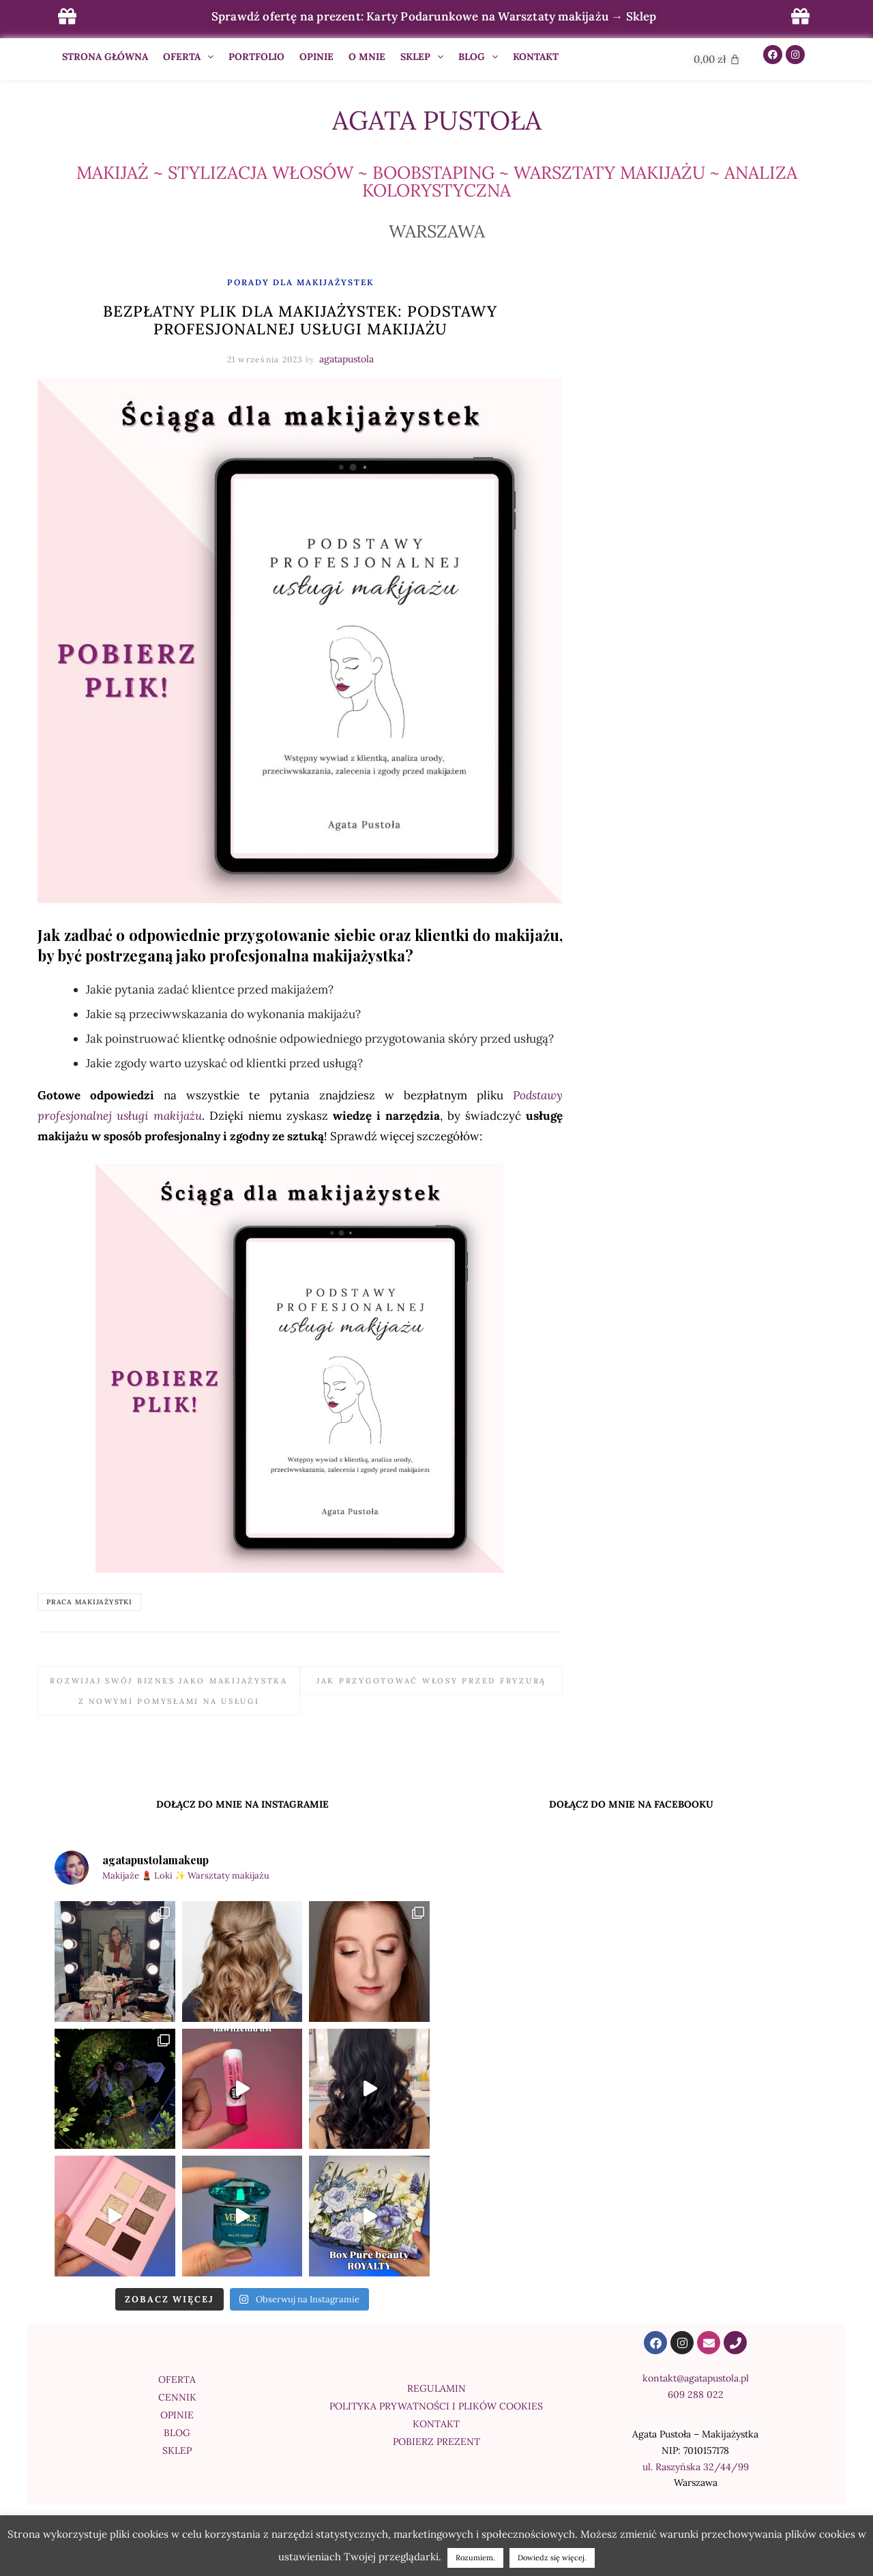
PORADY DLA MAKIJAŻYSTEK (300, 282)
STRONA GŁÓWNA (105, 56)
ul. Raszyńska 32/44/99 (695, 2467)
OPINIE (316, 56)
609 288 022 (696, 2394)
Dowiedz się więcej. (552, 2557)
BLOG (478, 56)
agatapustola (346, 359)
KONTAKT (536, 56)
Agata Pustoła (437, 120)
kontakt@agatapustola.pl (695, 2378)
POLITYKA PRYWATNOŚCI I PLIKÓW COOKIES (436, 2406)
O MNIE (367, 56)
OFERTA (188, 56)
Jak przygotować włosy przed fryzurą (431, 1680)
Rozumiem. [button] (475, 2557)
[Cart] (717, 59)
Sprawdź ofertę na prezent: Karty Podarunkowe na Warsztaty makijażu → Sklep (434, 16)
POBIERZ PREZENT (436, 2441)
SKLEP (421, 56)
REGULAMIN (436, 2388)
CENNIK (177, 2397)
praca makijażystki (89, 1601)
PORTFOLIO (256, 56)
